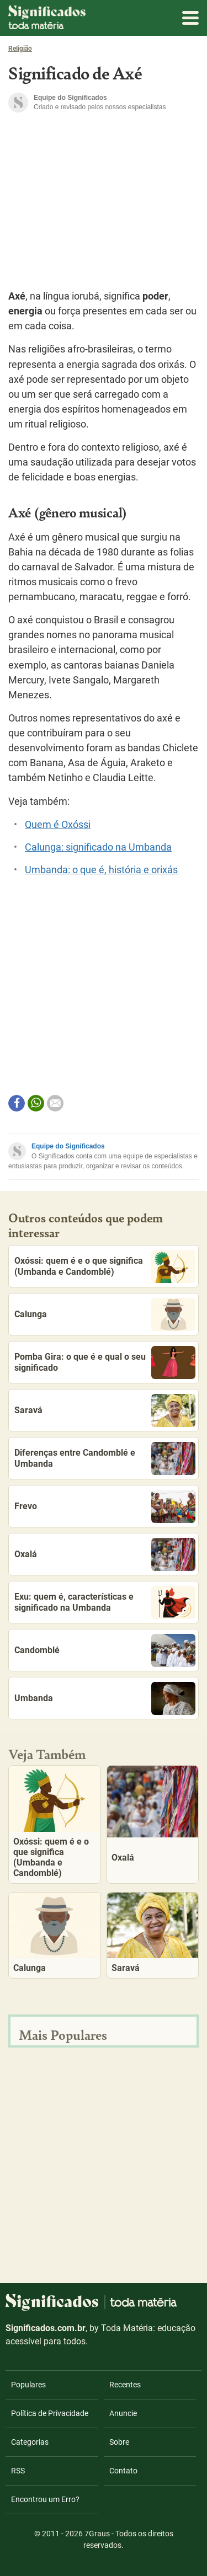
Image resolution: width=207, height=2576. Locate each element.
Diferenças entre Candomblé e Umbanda (104, 1458)
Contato (123, 2470)
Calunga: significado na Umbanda (98, 847)
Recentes (125, 2384)
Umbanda (104, 1698)
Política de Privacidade (49, 2413)
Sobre (119, 2442)
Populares (28, 2384)
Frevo (104, 1506)
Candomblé (104, 1650)
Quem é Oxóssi (58, 824)
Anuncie (123, 2413)
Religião (20, 48)
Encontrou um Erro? (45, 2499)
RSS (18, 2470)
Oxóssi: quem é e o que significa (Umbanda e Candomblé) (104, 1266)
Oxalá (104, 1554)
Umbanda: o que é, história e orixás (101, 869)
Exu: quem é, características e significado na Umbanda (104, 1602)
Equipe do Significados (68, 1146)
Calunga (104, 1314)
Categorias (30, 2442)
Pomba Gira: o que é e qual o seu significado (104, 1362)
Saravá (104, 1410)
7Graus (97, 2533)
